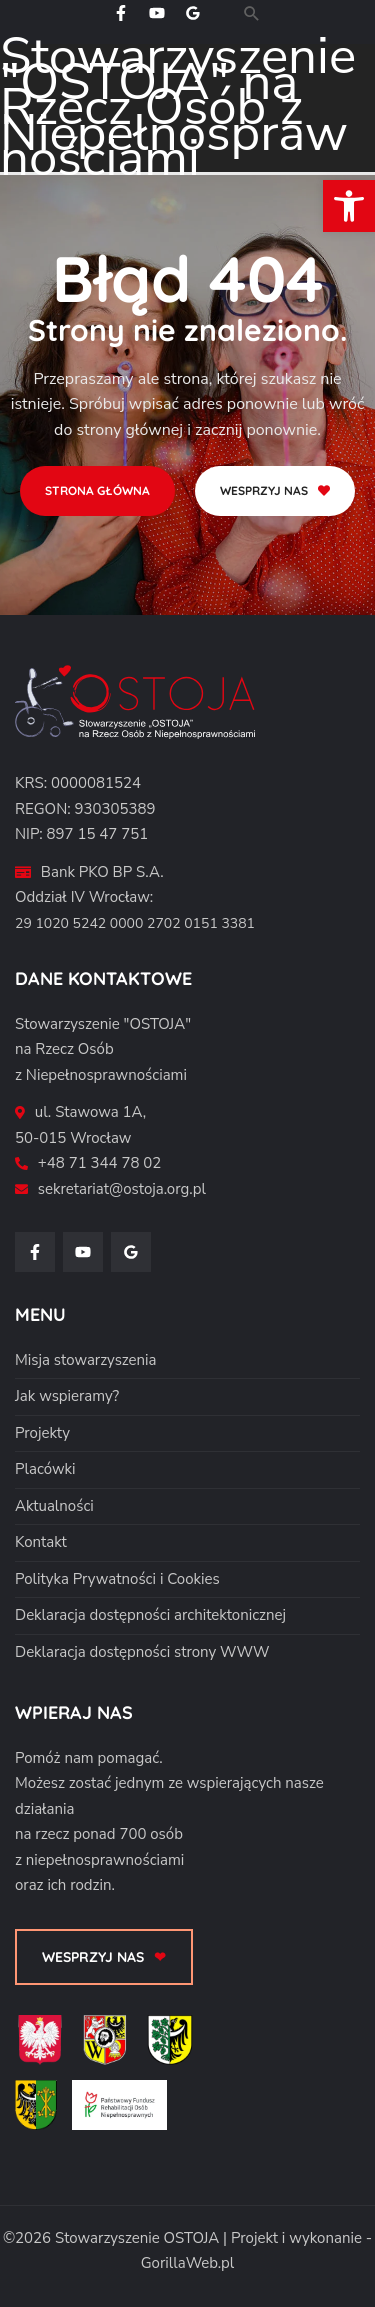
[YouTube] (157, 13)
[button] (252, 13)
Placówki (45, 1469)
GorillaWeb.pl (188, 2263)
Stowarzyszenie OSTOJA (137, 2238)
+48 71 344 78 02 (99, 1163)
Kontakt (41, 1542)
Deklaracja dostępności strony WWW (142, 1652)
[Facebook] (121, 13)
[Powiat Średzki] (43, 2111)
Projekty (42, 1433)
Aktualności (54, 1506)
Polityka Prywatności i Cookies (117, 1579)
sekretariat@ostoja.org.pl (122, 1189)
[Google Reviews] (193, 13)
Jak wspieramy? (67, 1396)
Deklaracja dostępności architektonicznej (150, 1615)
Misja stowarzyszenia (86, 1360)
